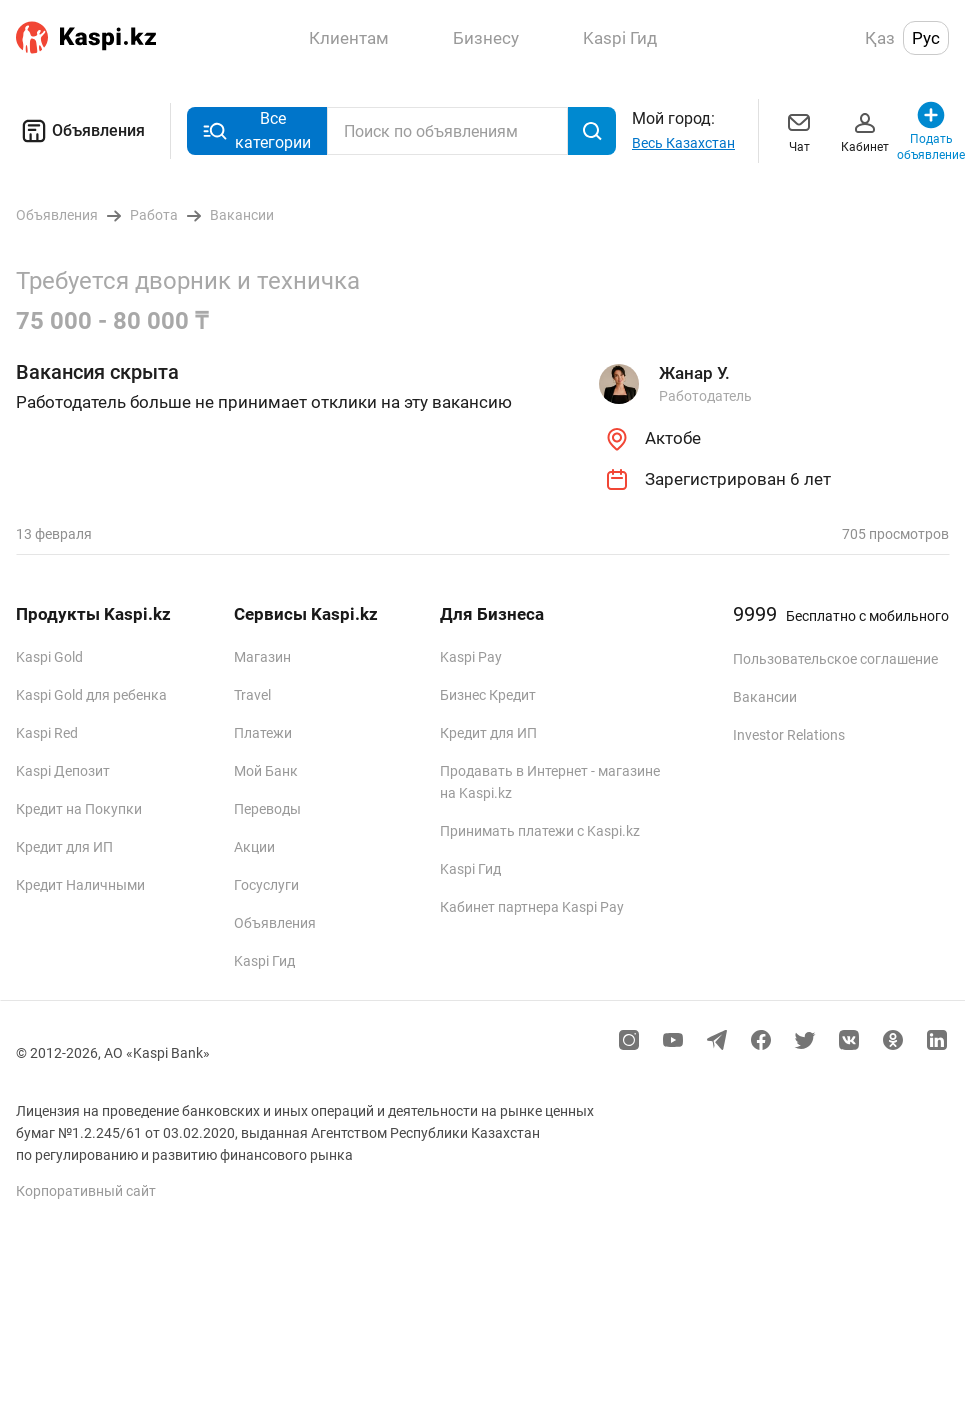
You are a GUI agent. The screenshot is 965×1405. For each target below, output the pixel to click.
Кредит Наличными (80, 885)
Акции (254, 847)
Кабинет (865, 130)
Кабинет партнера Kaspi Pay (532, 907)
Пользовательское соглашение (835, 659)
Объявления (80, 131)
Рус (926, 38)
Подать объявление (931, 130)
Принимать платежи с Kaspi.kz (540, 831)
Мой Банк (266, 771)
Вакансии (765, 697)
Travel (252, 695)
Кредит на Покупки (79, 809)
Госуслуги (266, 885)
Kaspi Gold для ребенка (91, 695)
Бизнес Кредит (488, 695)
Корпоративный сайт (86, 1191)
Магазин (262, 657)
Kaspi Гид (264, 961)
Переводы (267, 809)
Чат (799, 130)
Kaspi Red (47, 733)
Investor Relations (789, 735)
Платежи (263, 733)
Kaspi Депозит (63, 771)
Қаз (880, 38)
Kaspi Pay (471, 657)
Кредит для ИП (64, 847)
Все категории (257, 130)
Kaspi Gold (49, 657)
